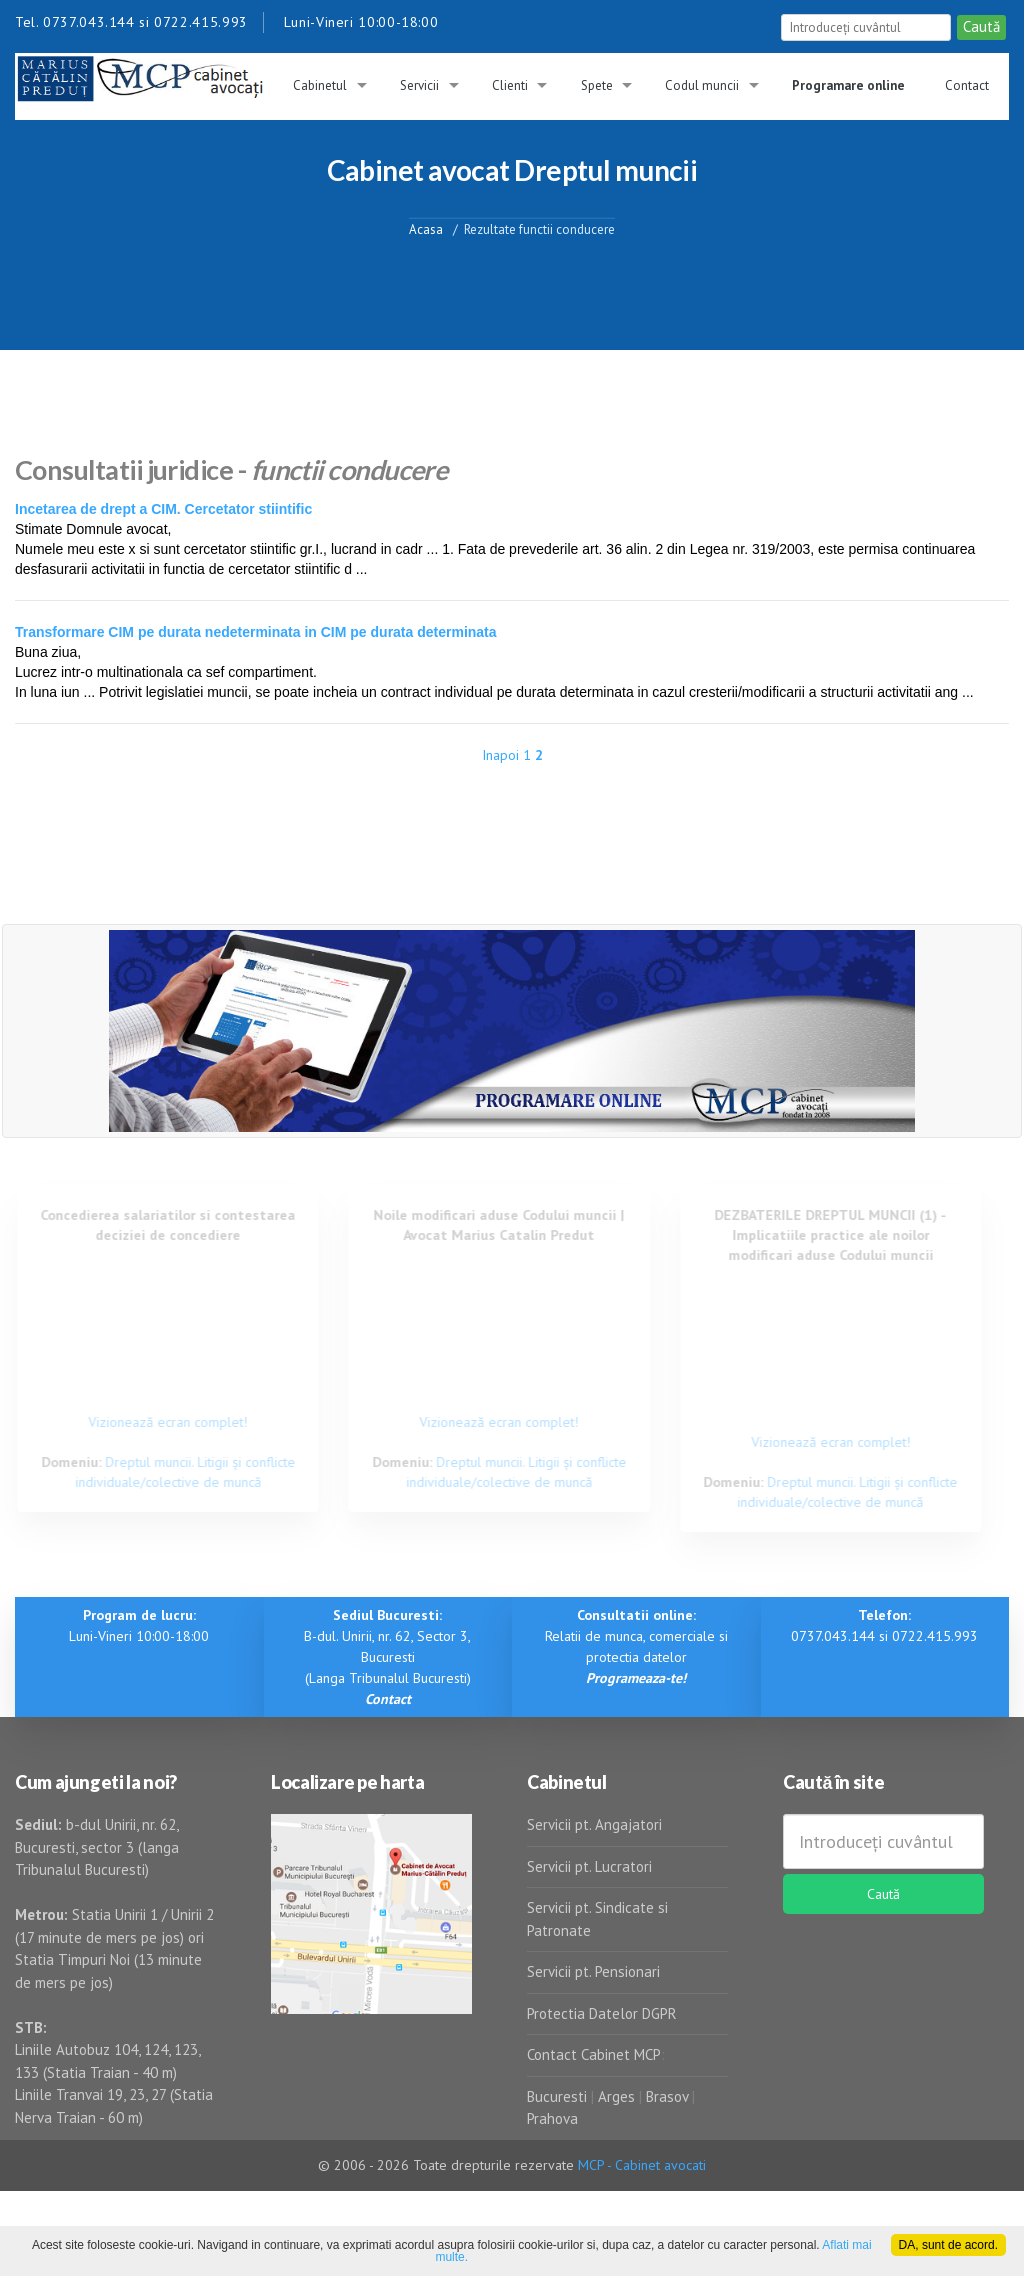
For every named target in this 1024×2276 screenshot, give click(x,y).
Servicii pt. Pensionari (593, 1971)
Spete (597, 85)
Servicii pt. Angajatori (594, 1824)
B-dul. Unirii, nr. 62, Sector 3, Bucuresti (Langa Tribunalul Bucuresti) (387, 1657)
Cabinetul (320, 85)
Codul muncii (702, 85)
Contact (967, 85)
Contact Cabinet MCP (594, 2054)
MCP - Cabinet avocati (642, 2165)
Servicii (419, 85)
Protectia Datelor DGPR (602, 2013)
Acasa (426, 228)
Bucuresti (559, 2096)
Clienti (510, 85)
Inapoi (500, 755)
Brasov (667, 2096)
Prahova (552, 2118)
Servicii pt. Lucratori (589, 1866)
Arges (616, 2096)
